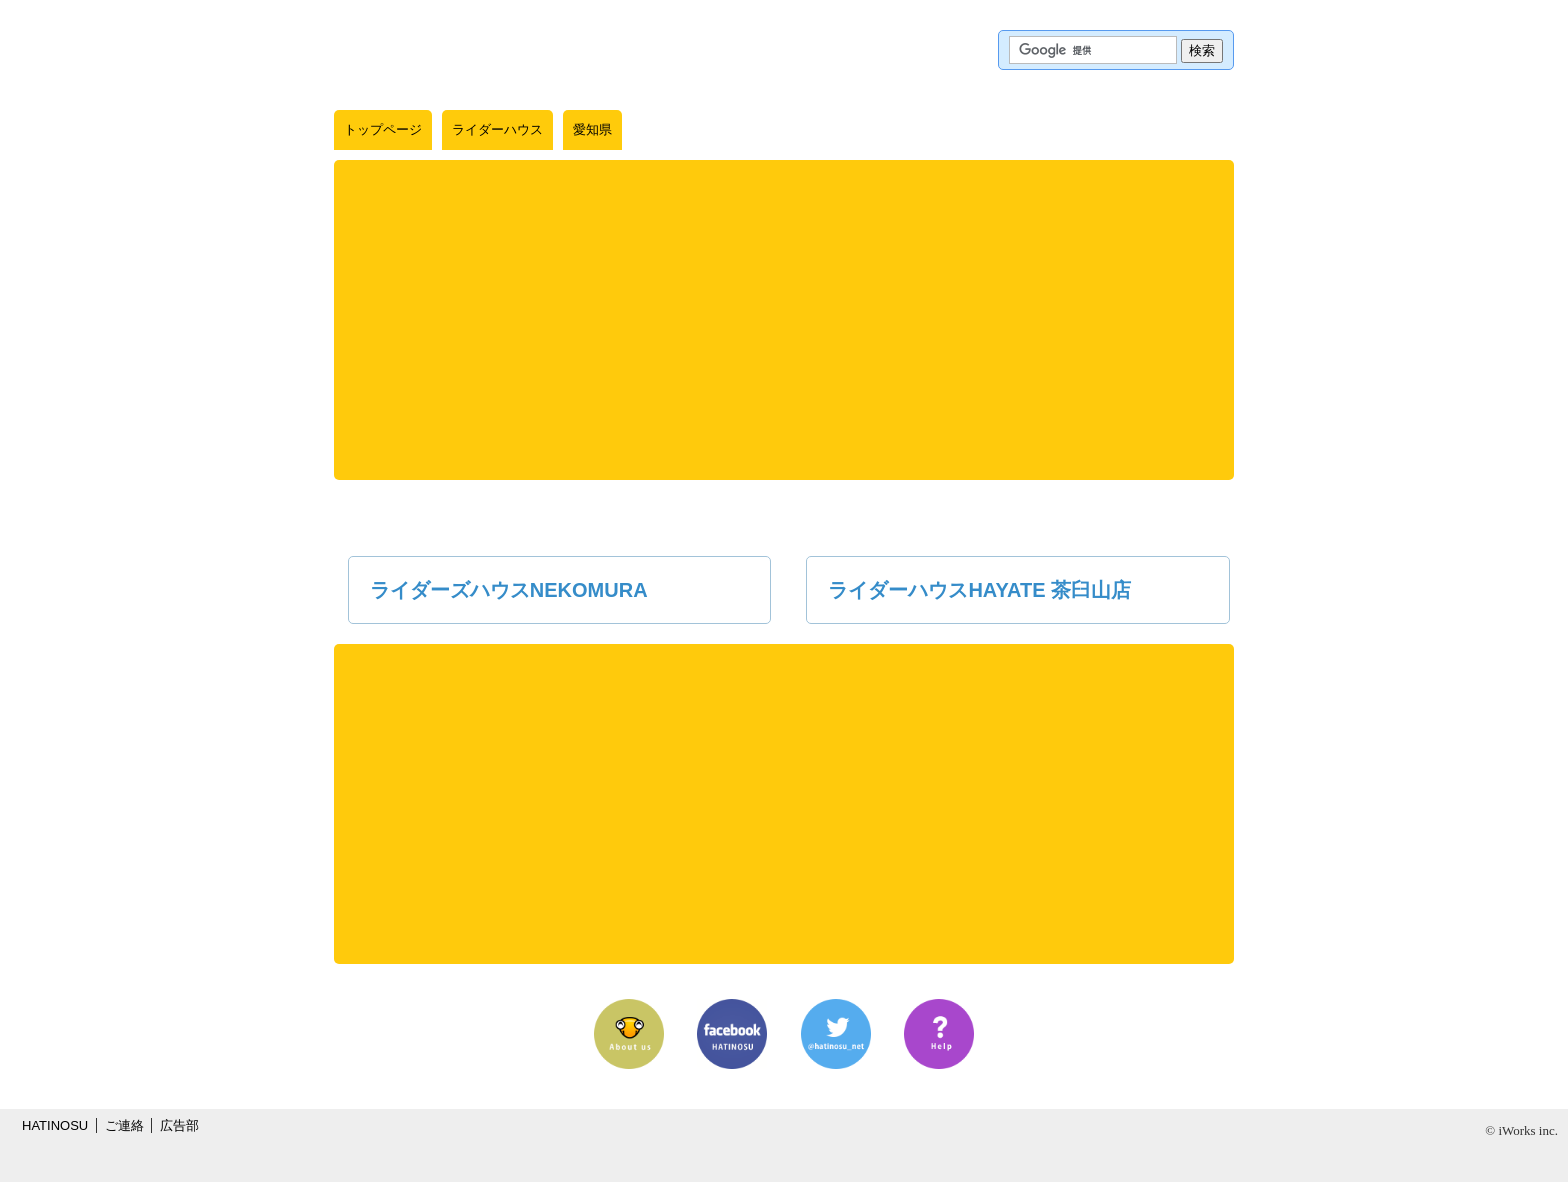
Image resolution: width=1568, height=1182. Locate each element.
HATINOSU (55, 1125)
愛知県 (592, 129)
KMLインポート (1088, 130)
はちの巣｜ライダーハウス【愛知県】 (452, 50)
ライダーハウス (497, 129)
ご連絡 (124, 1125)
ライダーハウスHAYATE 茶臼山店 (979, 590)
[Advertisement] (784, 320)
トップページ (383, 129)
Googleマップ (1017, 130)
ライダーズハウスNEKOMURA (509, 590)
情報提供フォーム (1171, 130)
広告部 (179, 1125)
